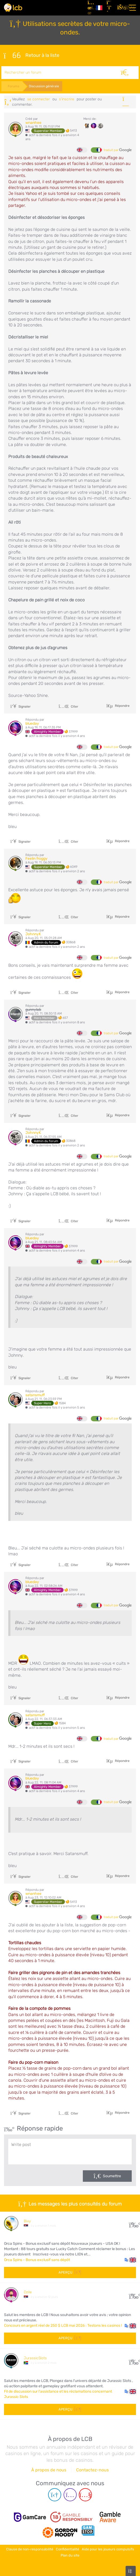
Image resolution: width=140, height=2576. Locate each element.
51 (132, 2360)
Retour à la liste (31, 55)
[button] (130, 2260)
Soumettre (112, 2176)
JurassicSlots (35, 2358)
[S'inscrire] (110, 7)
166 (132, 2294)
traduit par (118, 150)
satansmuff (35, 1395)
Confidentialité (67, 2549)
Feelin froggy (36, 858)
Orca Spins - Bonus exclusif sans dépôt (37, 2260)
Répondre (122, 706)
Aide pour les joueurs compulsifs (108, 2549)
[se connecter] (120, 7)
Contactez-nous (92, 2469)
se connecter (38, 99)
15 (132, 2223)
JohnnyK (33, 934)
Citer (68, 706)
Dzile (28, 2292)
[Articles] (90, 7)
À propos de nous (48, 2469)
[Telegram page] (54, 2494)
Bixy (27, 2221)
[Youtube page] (85, 2494)
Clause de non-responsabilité (29, 2549)
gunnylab (33, 1009)
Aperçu (70, 2272)
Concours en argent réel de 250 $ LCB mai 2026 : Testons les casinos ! (63, 2325)
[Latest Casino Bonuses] (13, 7)
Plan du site (70, 2555)
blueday (32, 723)
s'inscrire (66, 99)
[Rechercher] (125, 72)
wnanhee (33, 122)
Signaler (20, 706)
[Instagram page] (70, 2494)
